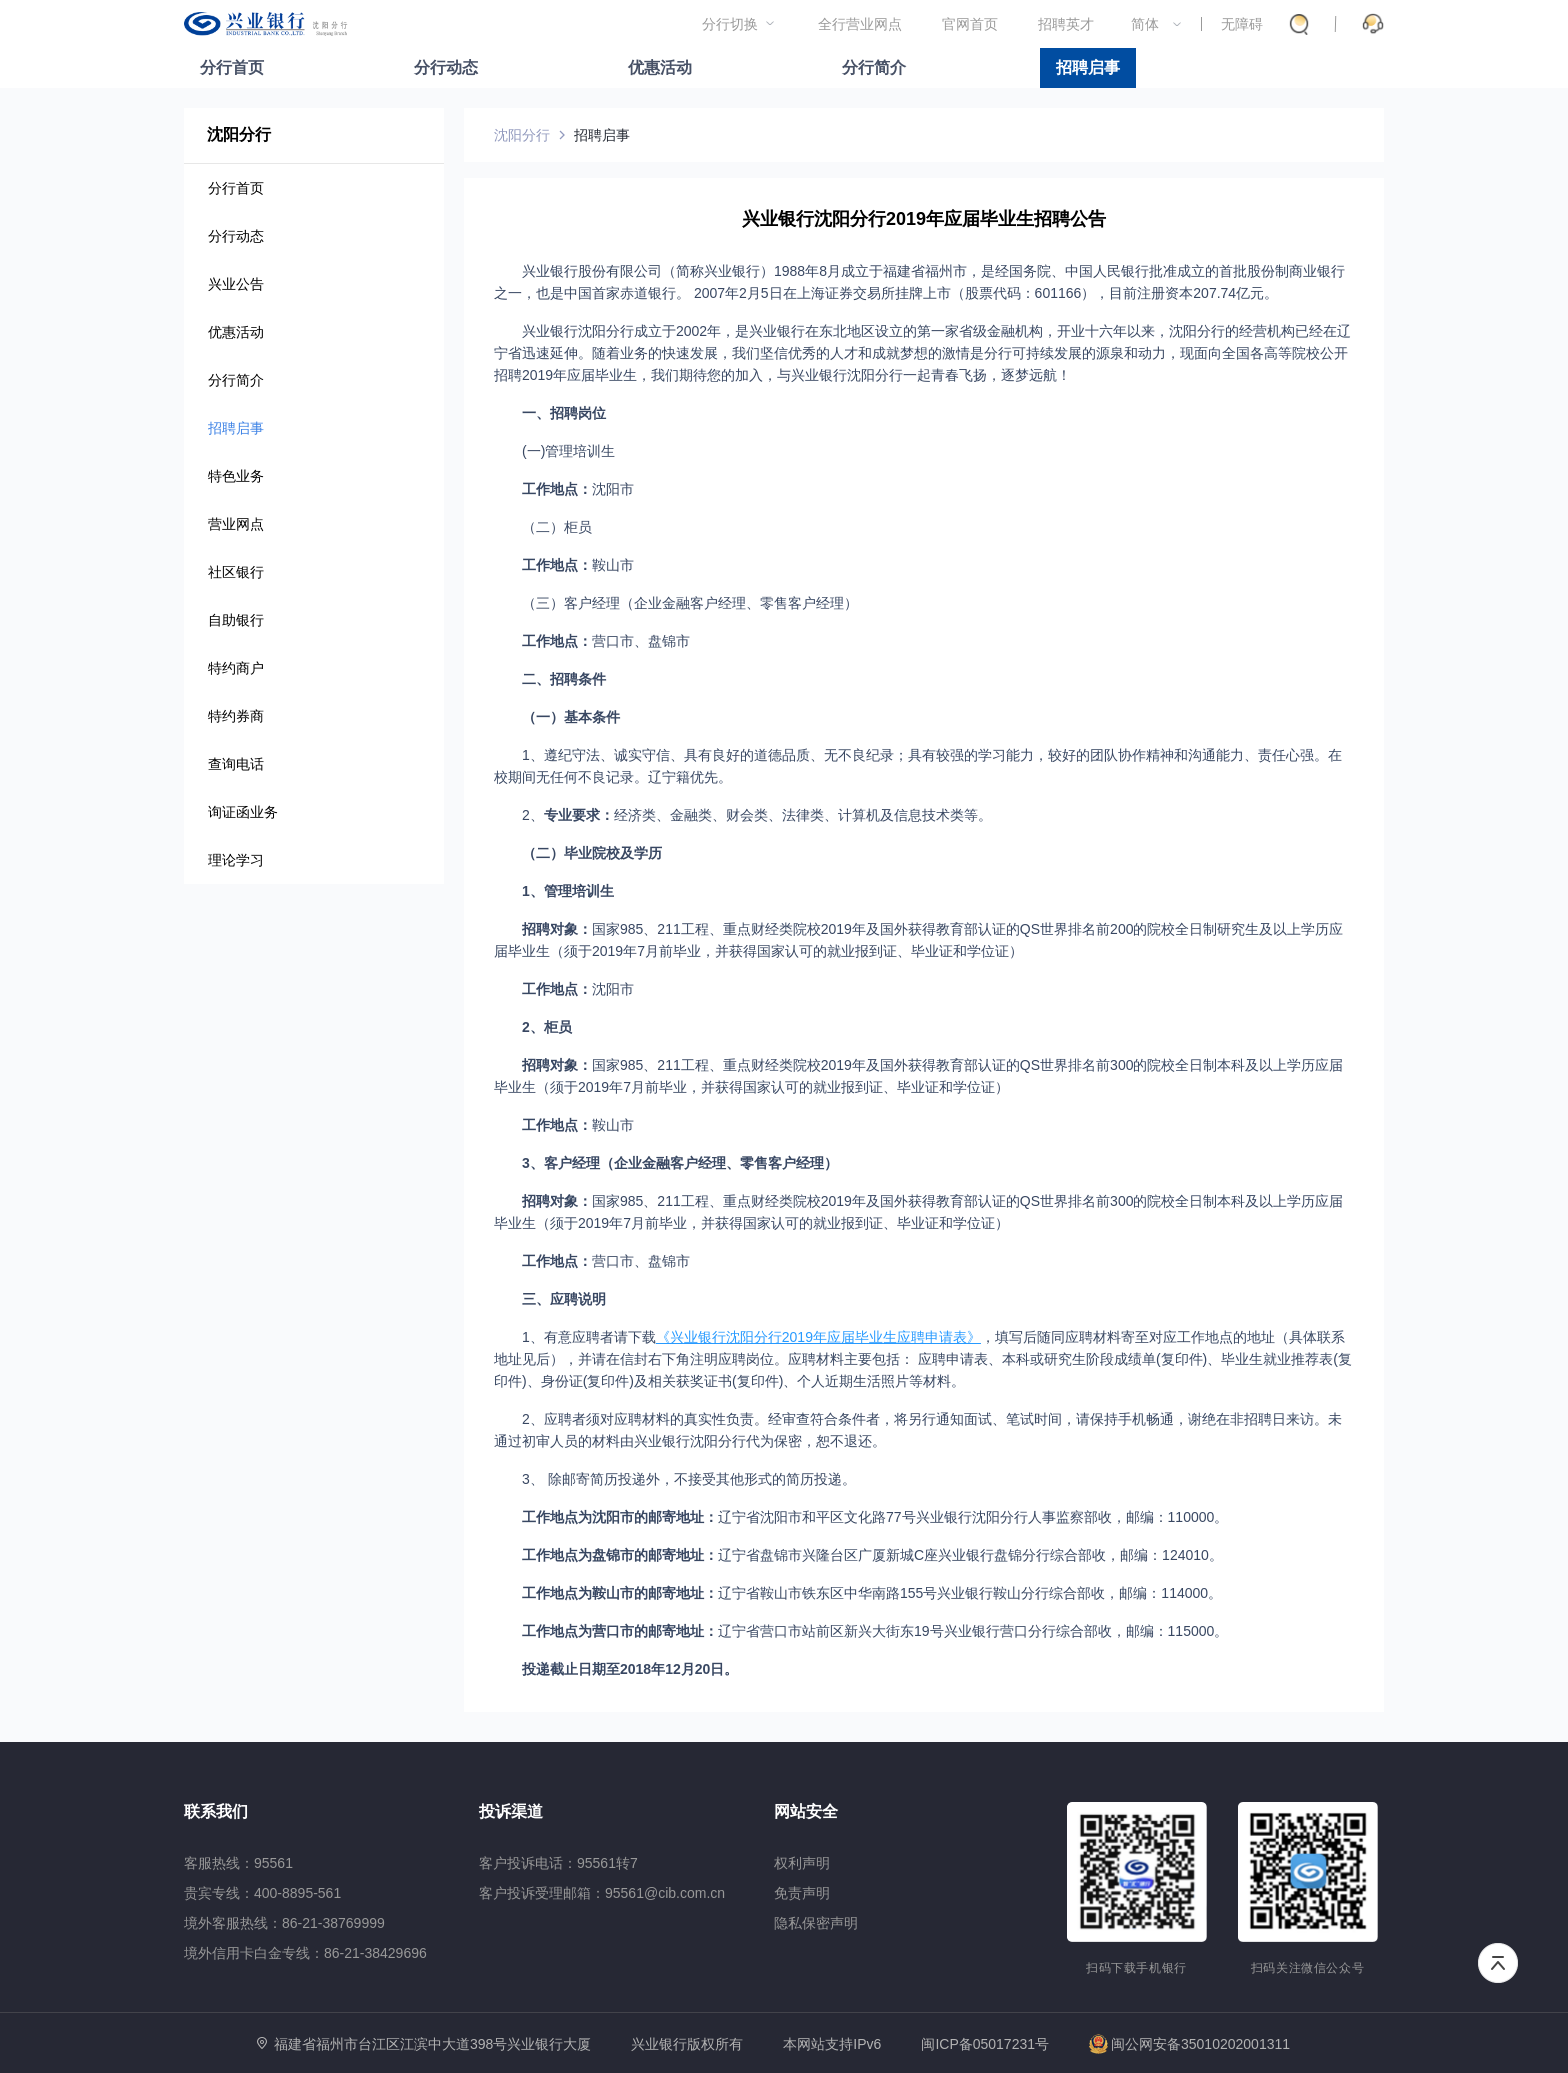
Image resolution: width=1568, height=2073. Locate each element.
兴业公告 (236, 284)
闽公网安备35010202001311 (1189, 2044)
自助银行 (236, 620)
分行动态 (446, 67)
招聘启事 (1088, 67)
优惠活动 (660, 67)
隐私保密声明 (816, 1923)
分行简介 (874, 67)
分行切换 (730, 24)
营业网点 (236, 524)
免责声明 (802, 1893)
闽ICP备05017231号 (985, 2044)
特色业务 (236, 476)
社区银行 (236, 572)
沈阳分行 (522, 135)
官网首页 (970, 24)
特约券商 (236, 716)
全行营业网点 (860, 24)
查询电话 (236, 764)
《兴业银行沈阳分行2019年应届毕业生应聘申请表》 (818, 1337)
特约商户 (236, 668)
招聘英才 (1066, 24)
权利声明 (802, 1863)
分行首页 (232, 67)
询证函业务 (243, 812)
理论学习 (236, 860)
